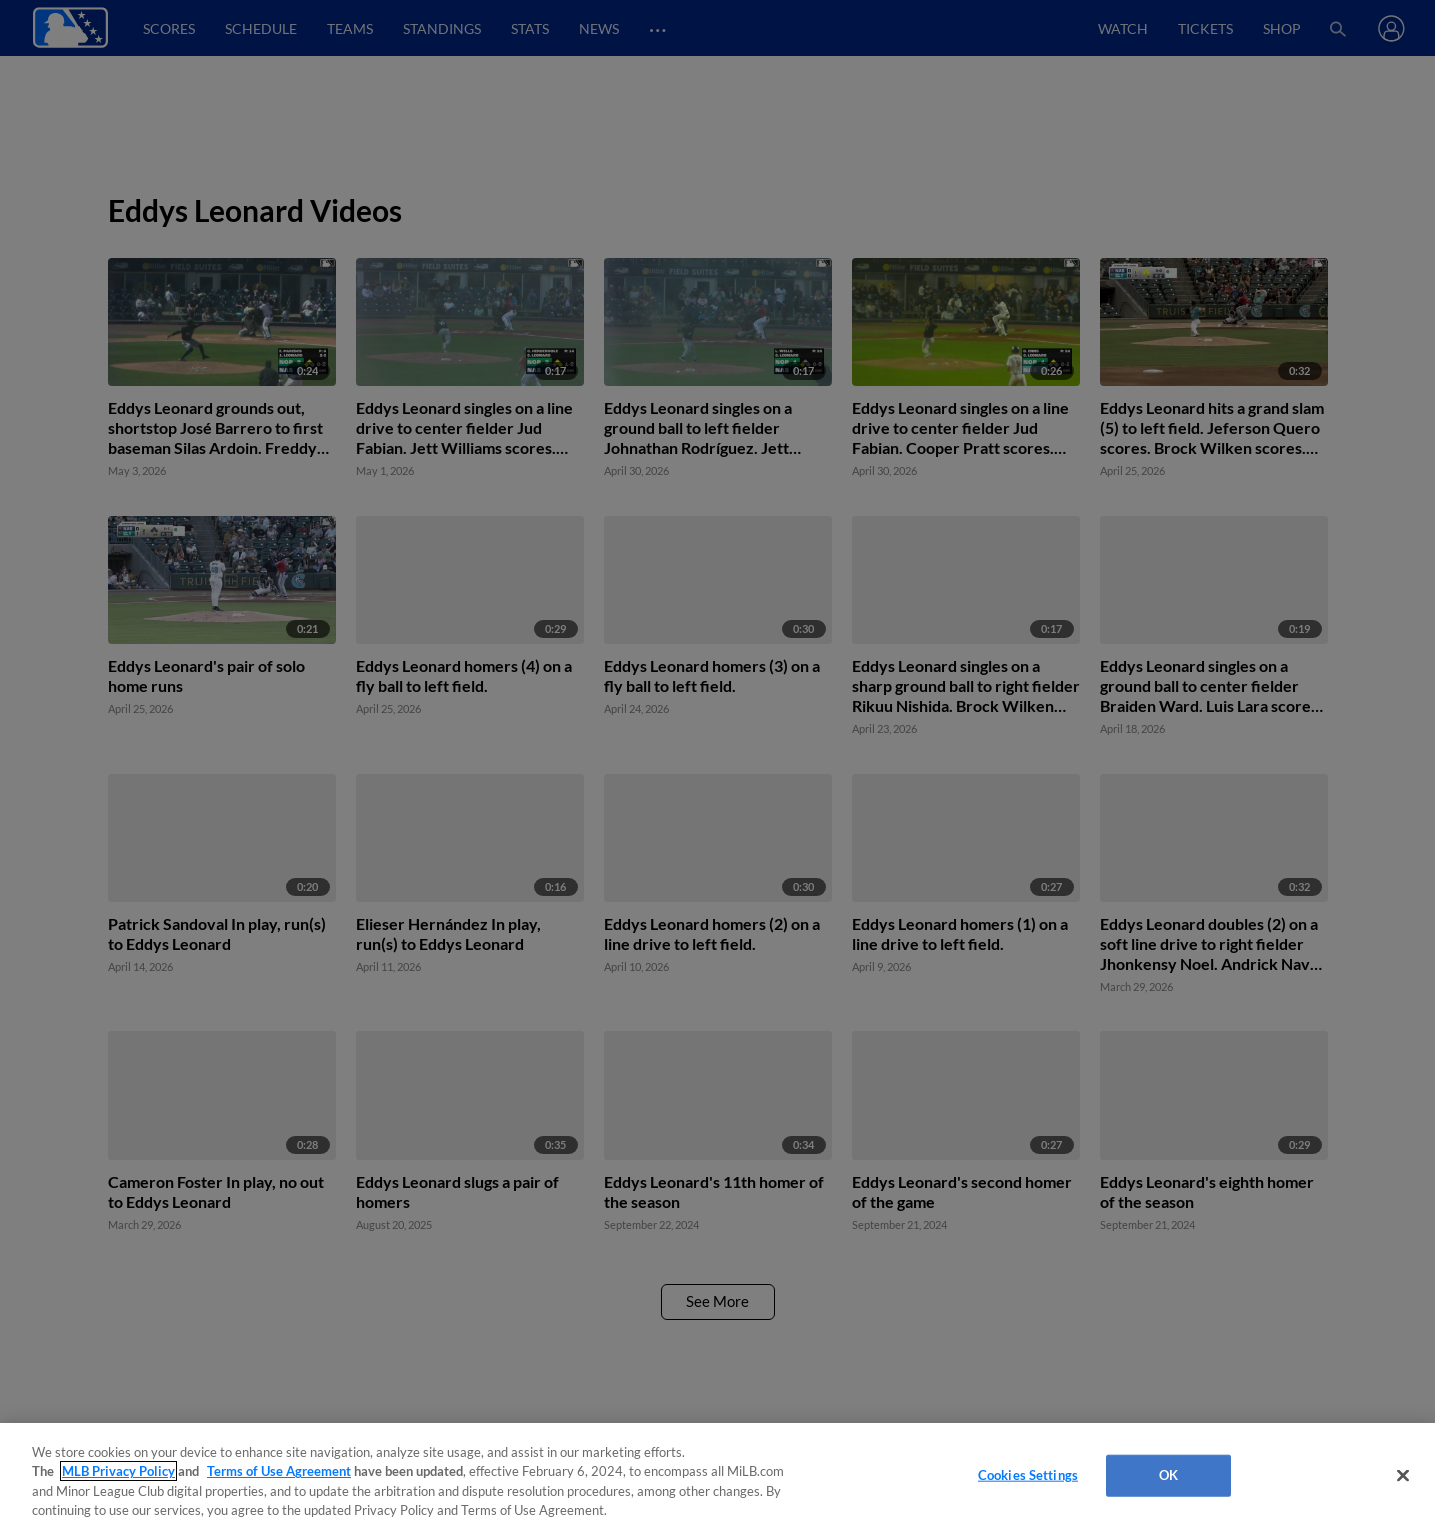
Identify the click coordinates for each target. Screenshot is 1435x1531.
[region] (717, 1477)
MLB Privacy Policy (118, 1471)
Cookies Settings (1028, 1475)
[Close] (1403, 1475)
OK (1168, 1475)
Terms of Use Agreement (279, 1471)
